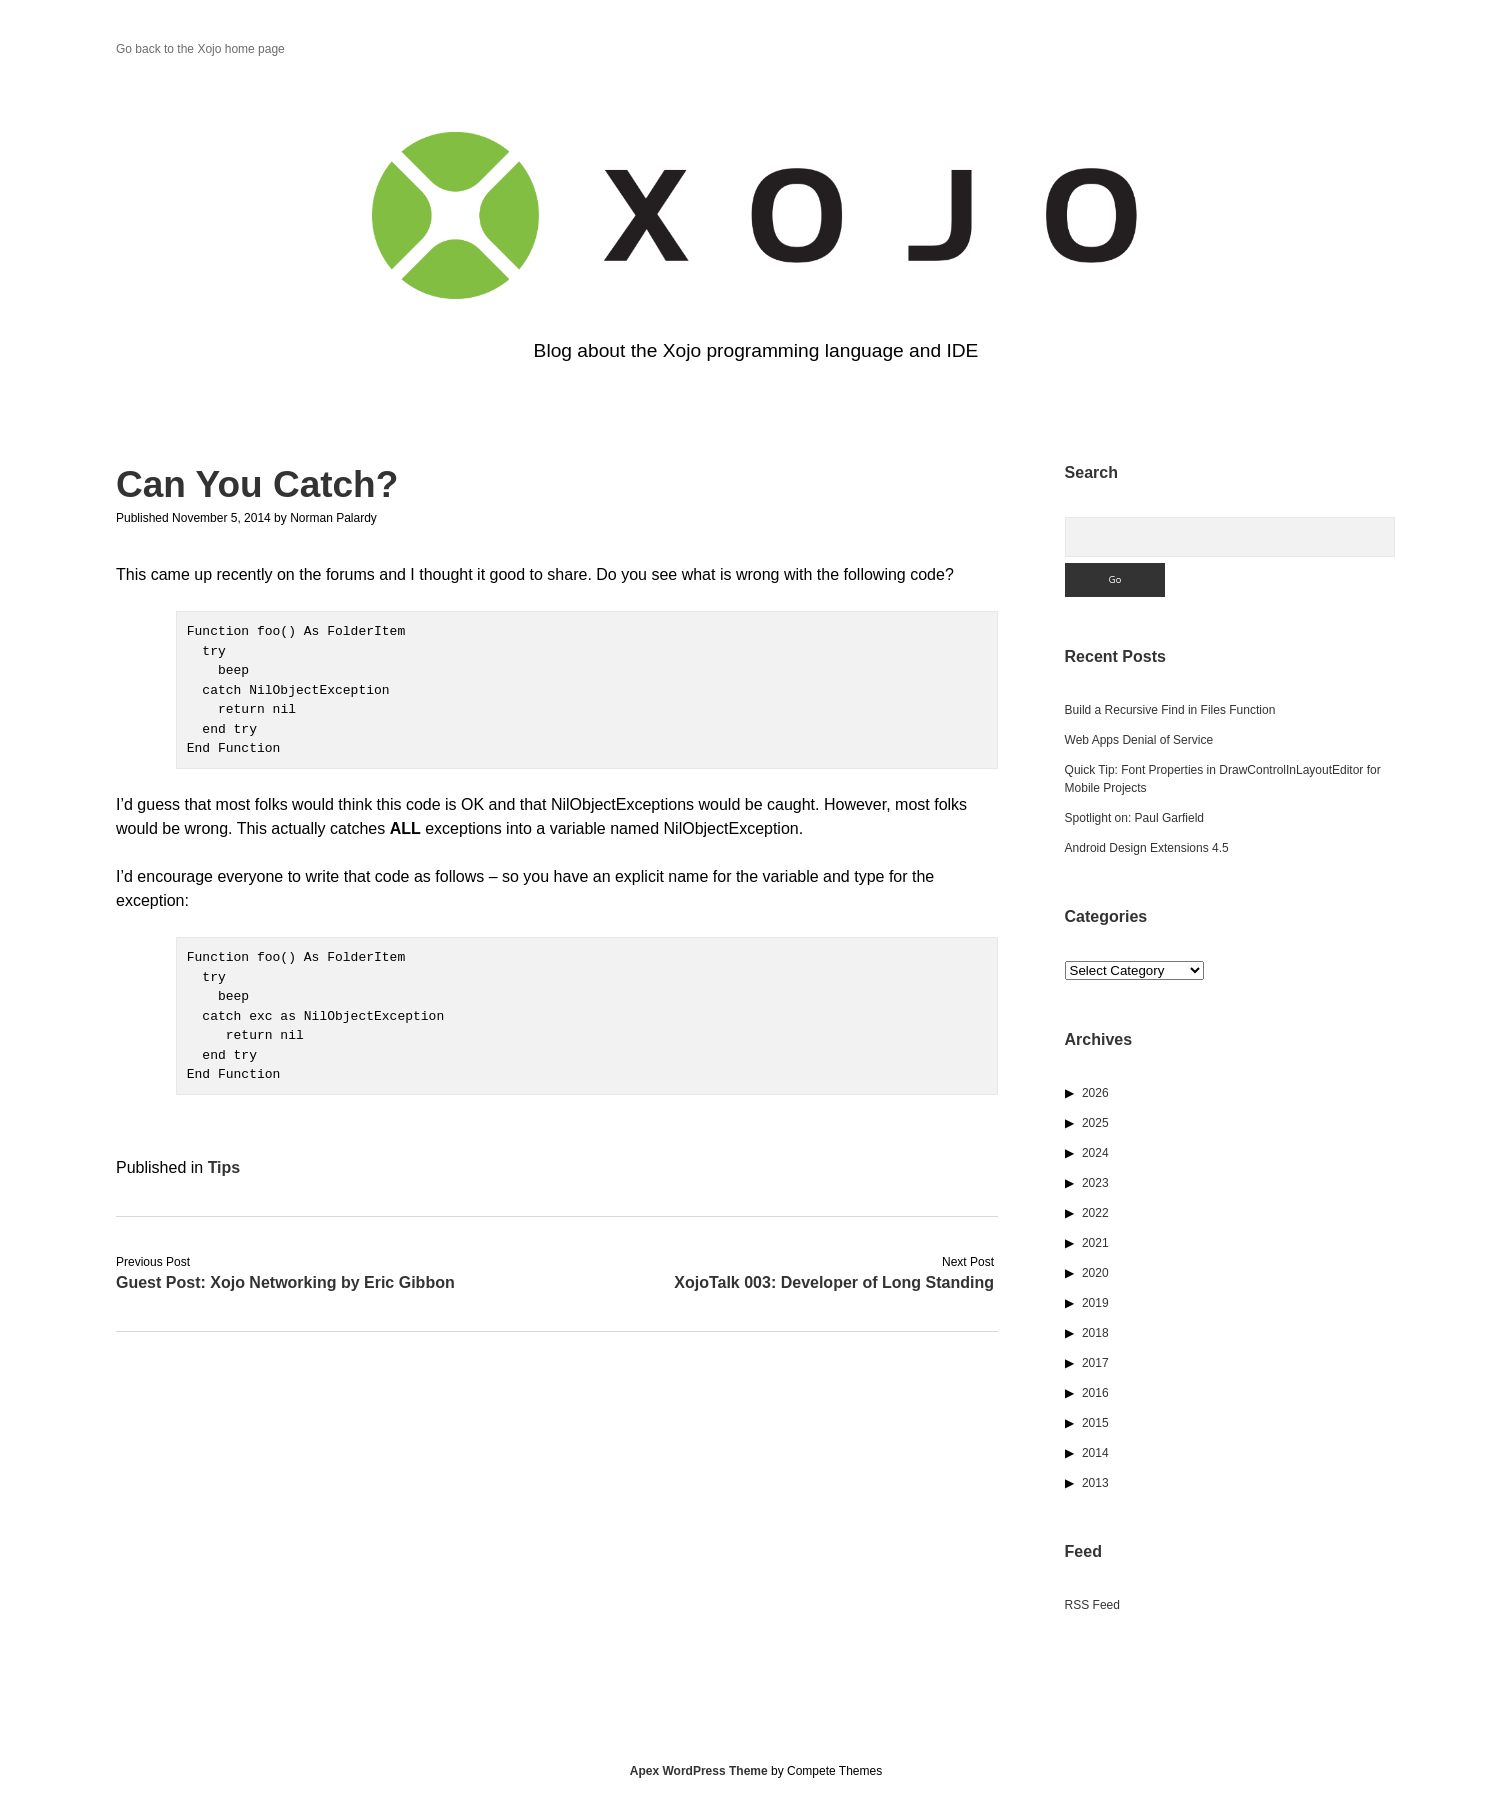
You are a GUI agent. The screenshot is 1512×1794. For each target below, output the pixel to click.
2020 (1095, 1273)
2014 (1095, 1453)
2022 (1095, 1213)
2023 (1095, 1183)
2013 (1095, 1483)
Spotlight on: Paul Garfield (1134, 818)
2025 (1095, 1123)
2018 (1095, 1333)
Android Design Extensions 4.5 (1147, 848)
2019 (1095, 1303)
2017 (1095, 1363)
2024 (1095, 1153)
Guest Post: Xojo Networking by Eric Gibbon (285, 1282)
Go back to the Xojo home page (200, 49)
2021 (1095, 1243)
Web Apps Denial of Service (1139, 740)
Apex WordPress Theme (699, 1771)
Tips (224, 1167)
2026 (1095, 1093)
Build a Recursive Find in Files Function (1170, 710)
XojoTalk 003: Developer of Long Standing (834, 1282)
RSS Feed (1092, 1605)
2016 (1095, 1393)
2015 (1095, 1423)
